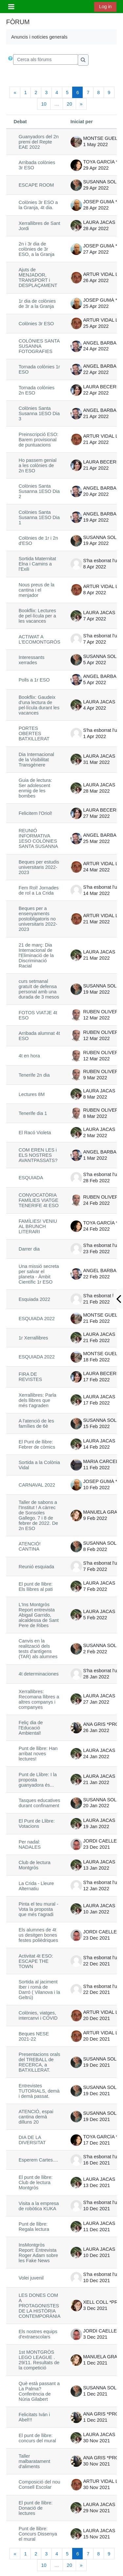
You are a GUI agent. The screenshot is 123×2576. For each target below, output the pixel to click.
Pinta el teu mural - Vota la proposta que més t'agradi (38, 1909)
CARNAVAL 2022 (37, 1485)
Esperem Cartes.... (38, 2160)
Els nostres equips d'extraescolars (38, 2334)
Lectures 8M (32, 1094)
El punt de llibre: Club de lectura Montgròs (36, 2182)
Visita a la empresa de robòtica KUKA (39, 2206)
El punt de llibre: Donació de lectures (36, 2508)
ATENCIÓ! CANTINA (30, 1546)
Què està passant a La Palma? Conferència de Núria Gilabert (39, 2391)
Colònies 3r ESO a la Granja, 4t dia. (38, 205)
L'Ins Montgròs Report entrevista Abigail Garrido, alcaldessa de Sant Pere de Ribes (39, 1615)
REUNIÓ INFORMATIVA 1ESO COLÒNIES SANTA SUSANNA (38, 838)
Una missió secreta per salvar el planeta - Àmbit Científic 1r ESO (39, 1274)
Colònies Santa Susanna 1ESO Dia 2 (39, 491)
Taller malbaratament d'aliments (34, 2461)
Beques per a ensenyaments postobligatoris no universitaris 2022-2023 (38, 919)
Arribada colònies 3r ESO (37, 165)
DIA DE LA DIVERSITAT (32, 2140)
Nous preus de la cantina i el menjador (36, 590)
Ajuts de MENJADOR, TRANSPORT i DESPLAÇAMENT (38, 277)
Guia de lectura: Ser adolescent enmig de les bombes (35, 788)
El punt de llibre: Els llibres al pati (36, 1586)
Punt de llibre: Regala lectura (34, 2226)
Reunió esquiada (36, 1566)
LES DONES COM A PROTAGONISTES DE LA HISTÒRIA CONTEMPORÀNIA (40, 2306)
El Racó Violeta (35, 1132)
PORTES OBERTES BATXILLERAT (34, 733)
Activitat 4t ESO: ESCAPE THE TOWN (36, 1961)
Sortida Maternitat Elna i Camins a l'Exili (37, 564)
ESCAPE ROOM (36, 185)
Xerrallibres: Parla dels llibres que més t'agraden (37, 1400)
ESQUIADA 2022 (37, 1318)
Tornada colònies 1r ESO (39, 369)
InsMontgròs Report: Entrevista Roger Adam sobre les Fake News (38, 2252)
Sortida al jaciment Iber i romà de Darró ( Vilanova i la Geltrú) (39, 1989)
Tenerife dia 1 (33, 1113)
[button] (10, 60)
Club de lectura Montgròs (35, 1865)
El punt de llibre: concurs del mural (37, 2438)
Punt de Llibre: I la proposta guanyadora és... (38, 1780)
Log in (105, 6)
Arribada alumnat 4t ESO (39, 1036)
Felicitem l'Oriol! (35, 813)
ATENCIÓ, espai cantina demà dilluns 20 (36, 2117)
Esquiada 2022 (34, 1299)
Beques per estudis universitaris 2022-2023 (39, 867)
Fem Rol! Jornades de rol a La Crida (39, 890)
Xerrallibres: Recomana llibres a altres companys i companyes (39, 1699)
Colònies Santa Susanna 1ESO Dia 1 (39, 517)
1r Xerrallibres (33, 1337)
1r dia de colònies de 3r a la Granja (37, 303)
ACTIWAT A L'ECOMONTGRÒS (39, 639)
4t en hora (29, 1055)
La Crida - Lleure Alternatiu (36, 1886)
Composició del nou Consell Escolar (39, 2484)
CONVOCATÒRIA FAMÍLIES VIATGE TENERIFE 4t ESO (39, 1200)
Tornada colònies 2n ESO (36, 390)
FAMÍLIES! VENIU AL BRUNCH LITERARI (38, 1226)
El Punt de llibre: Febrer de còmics (37, 1444)
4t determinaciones (39, 1673)
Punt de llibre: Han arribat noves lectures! (38, 1753)
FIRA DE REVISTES (30, 1377)
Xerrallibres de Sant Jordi (39, 226)
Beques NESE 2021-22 (34, 2036)
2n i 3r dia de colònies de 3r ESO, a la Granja (36, 249)
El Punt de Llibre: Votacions (37, 1823)
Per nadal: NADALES (30, 1844)
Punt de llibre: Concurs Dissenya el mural (38, 2534)
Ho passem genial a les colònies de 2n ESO (38, 465)
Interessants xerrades (32, 660)
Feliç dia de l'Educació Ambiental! (31, 1728)
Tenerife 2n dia (34, 1075)
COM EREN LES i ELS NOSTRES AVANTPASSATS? (38, 1155)
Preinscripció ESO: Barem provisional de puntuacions (38, 439)
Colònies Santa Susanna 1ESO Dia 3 (39, 413)
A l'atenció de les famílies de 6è (36, 1423)
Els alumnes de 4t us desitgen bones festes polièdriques (38, 1935)
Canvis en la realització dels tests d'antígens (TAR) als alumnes (38, 1648)
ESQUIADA (31, 1177)
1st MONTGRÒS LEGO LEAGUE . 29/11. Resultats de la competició (39, 2359)
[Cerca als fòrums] (45, 59)
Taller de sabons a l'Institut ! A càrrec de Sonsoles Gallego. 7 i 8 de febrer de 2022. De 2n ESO (38, 1515)
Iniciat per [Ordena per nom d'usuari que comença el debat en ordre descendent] (82, 121)
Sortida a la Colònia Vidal (39, 1465)
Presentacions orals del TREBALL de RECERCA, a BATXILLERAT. (39, 2062)
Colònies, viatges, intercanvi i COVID (38, 2015)
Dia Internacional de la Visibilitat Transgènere (36, 759)
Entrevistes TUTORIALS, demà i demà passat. (39, 2091)
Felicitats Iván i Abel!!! (34, 2417)
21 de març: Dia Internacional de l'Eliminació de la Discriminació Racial (36, 955)
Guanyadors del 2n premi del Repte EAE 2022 (39, 142)
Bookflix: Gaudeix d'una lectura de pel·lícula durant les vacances (39, 705)
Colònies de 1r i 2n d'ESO (38, 540)
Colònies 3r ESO (36, 323)
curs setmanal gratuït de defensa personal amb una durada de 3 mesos (39, 989)
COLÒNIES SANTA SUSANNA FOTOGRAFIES (39, 346)
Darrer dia (29, 1249)
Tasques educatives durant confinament (39, 1803)
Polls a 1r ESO (34, 679)
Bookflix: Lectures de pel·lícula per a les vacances (37, 616)
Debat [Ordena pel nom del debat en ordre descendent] (20, 121)
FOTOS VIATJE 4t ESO (38, 1015)
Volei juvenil (31, 2278)
